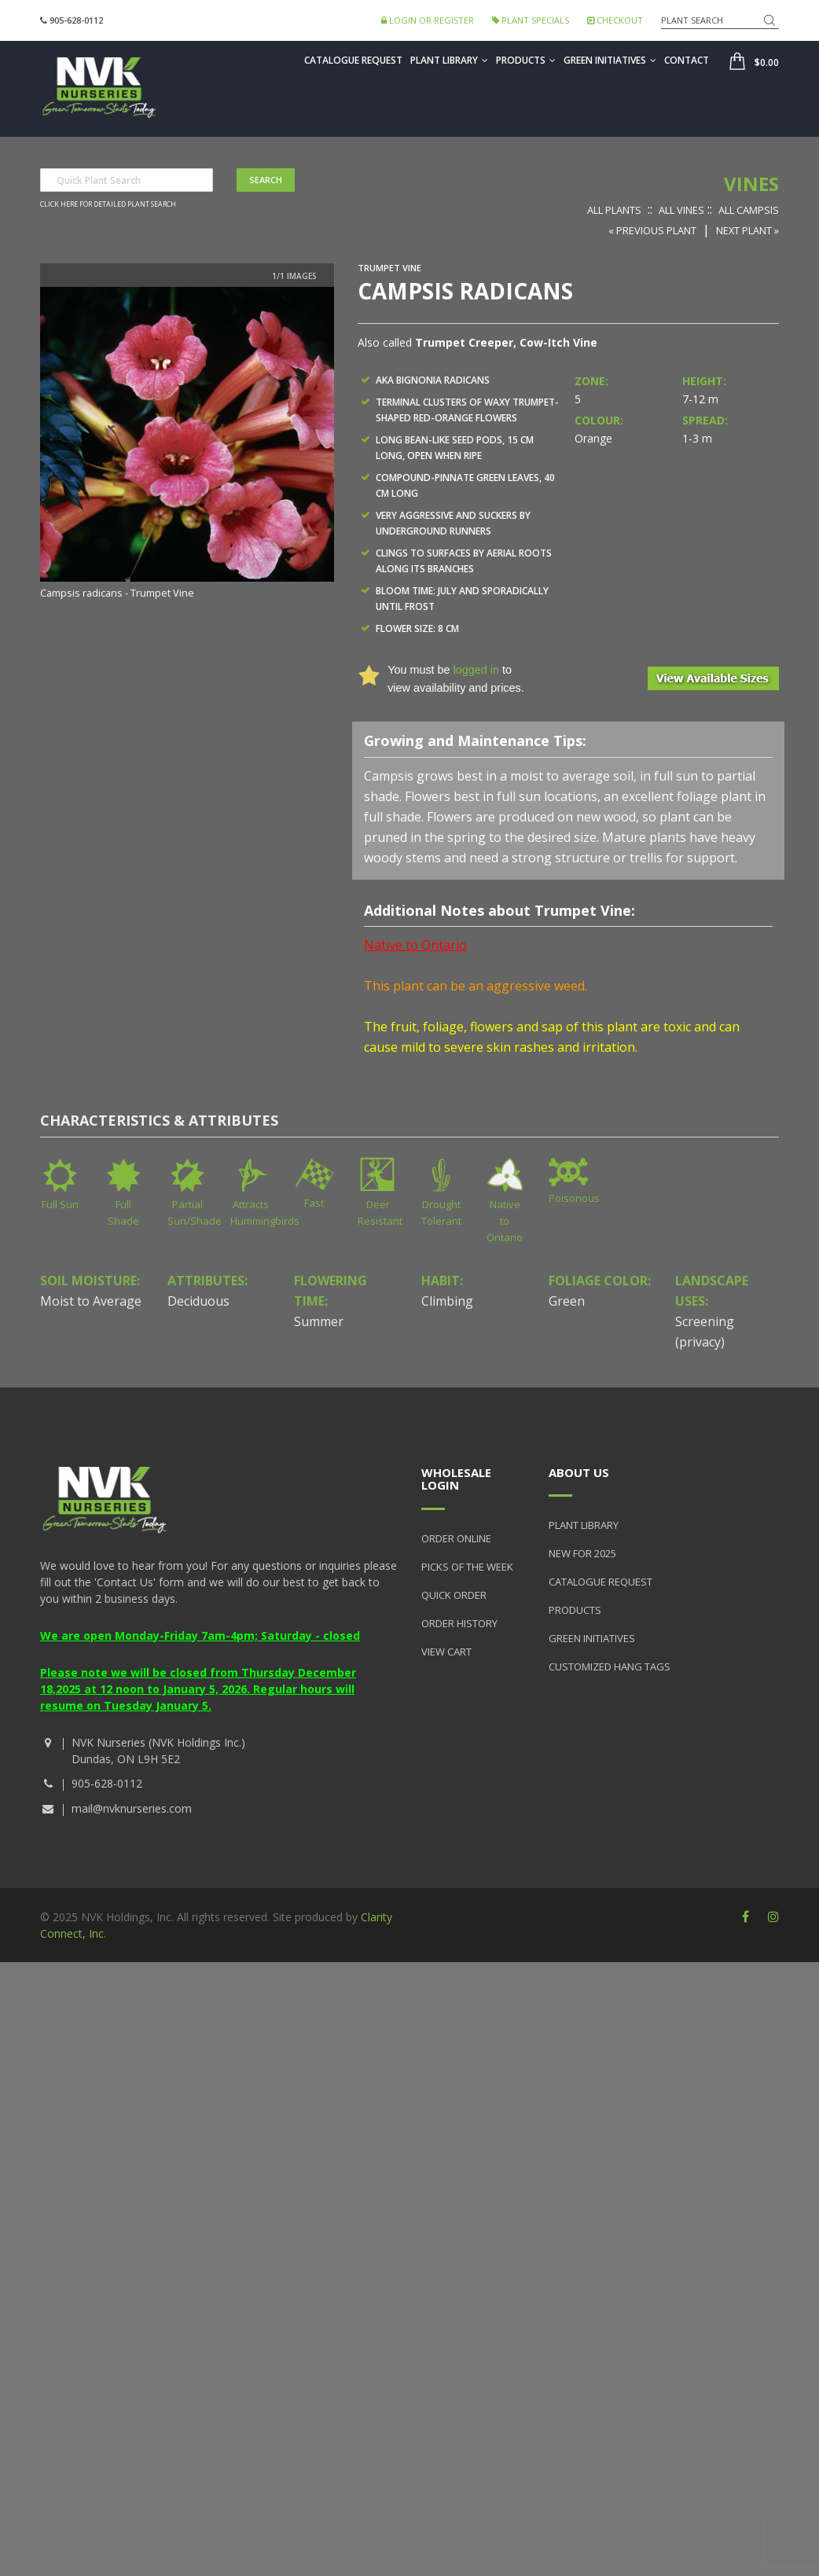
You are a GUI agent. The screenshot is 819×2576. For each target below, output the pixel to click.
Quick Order (454, 1595)
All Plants (614, 210)
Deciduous (198, 1301)
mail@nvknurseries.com (132, 1808)
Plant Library (449, 60)
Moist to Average (90, 1301)
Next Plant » (747, 230)
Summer (318, 1321)
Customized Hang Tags (609, 1666)
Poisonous (574, 1198)
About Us (579, 1472)
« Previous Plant (652, 230)
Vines (751, 184)
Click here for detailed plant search (108, 204)
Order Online (456, 1538)
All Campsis (748, 210)
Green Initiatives (610, 60)
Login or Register (427, 20)
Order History (459, 1623)
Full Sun (60, 1204)
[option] (187, 444)
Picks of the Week (467, 1567)
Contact (686, 60)
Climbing (447, 1301)
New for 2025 (582, 1553)
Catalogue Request (353, 60)
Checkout (615, 20)
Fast (314, 1203)
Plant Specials (530, 20)
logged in (476, 669)
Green (567, 1301)
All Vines (681, 210)
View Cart (446, 1651)
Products (526, 60)
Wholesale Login (456, 1479)
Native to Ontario (505, 1220)
